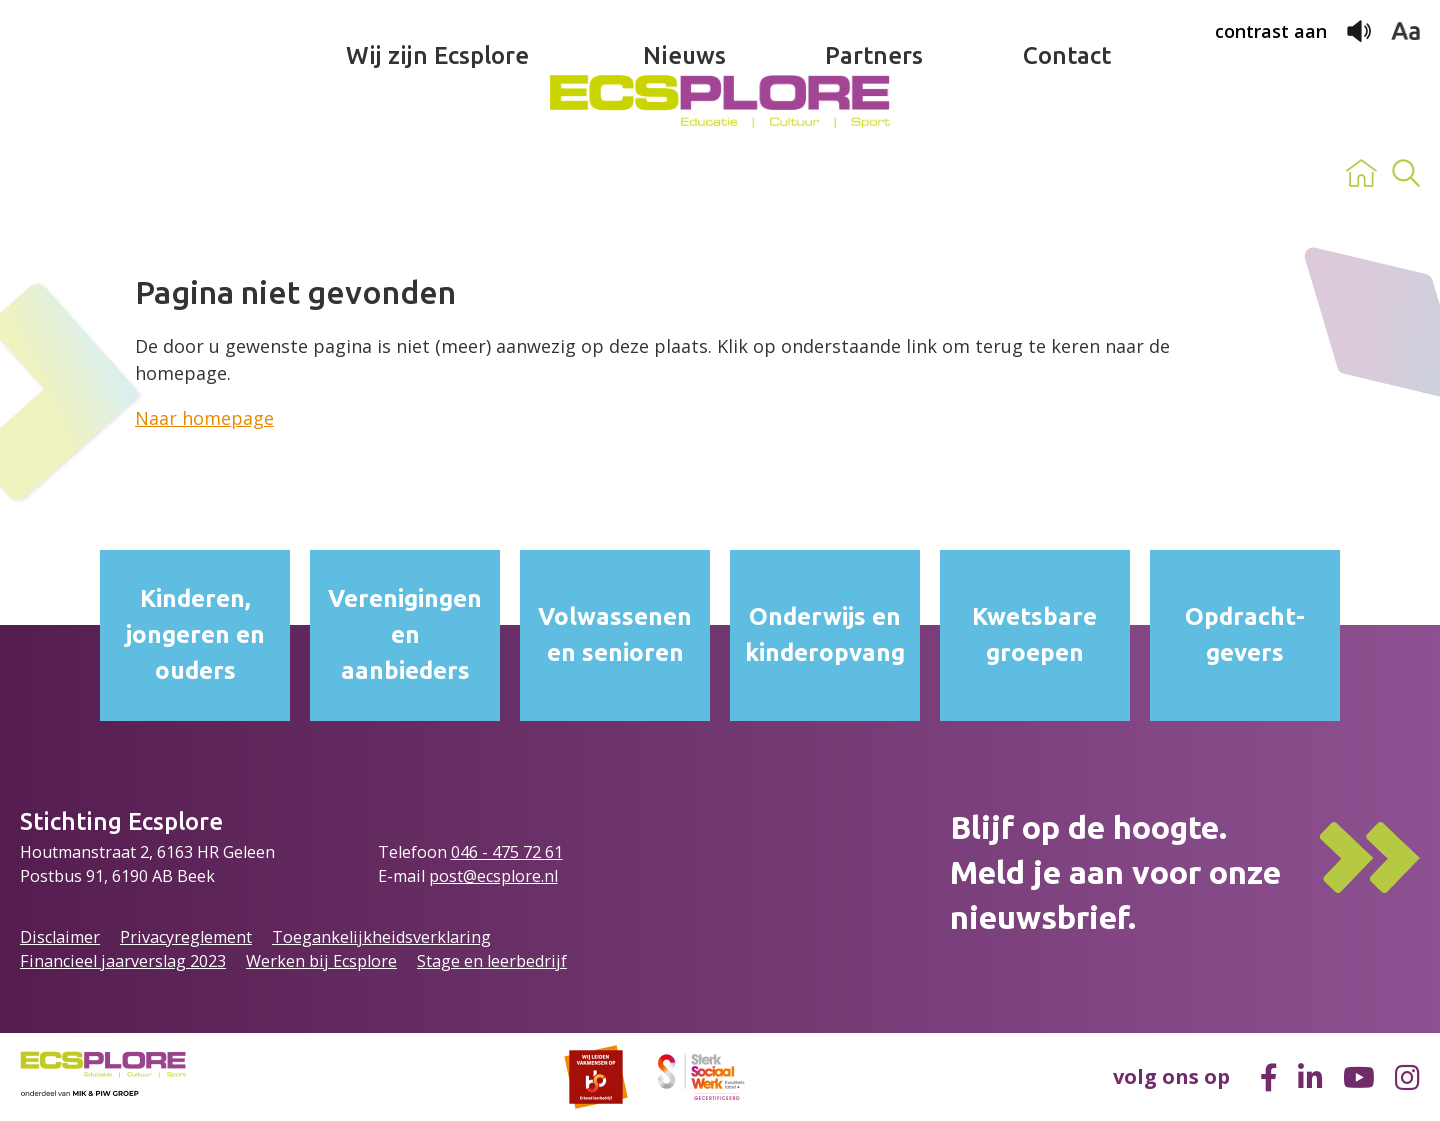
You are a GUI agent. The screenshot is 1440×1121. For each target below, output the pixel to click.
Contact (1067, 173)
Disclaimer (60, 937)
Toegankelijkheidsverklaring (381, 937)
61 (554, 852)
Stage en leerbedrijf (492, 961)
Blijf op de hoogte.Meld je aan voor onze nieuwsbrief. (1115, 872)
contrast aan (1271, 31)
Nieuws (684, 173)
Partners (874, 173)
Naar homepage (204, 418)
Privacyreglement (186, 937)
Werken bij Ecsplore (321, 961)
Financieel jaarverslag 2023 (123, 961)
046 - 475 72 (498, 852)
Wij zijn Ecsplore (437, 173)
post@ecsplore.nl (493, 876)
